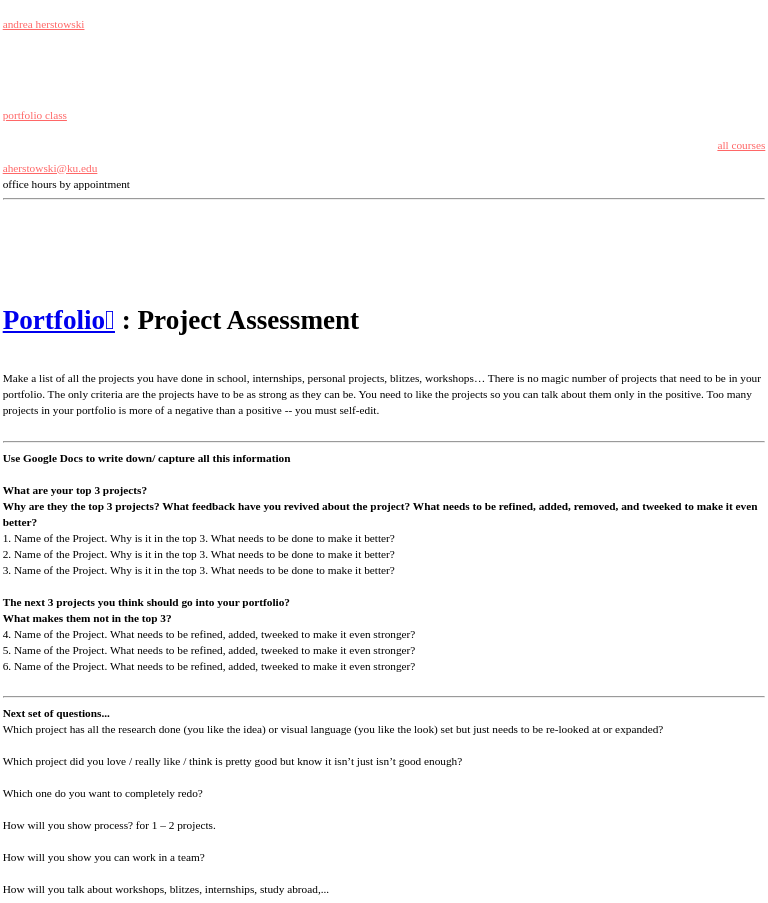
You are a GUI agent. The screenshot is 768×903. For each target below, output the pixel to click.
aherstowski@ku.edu (50, 168)
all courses (741, 145)
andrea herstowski (44, 24)
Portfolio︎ (59, 320)
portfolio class (35, 115)
